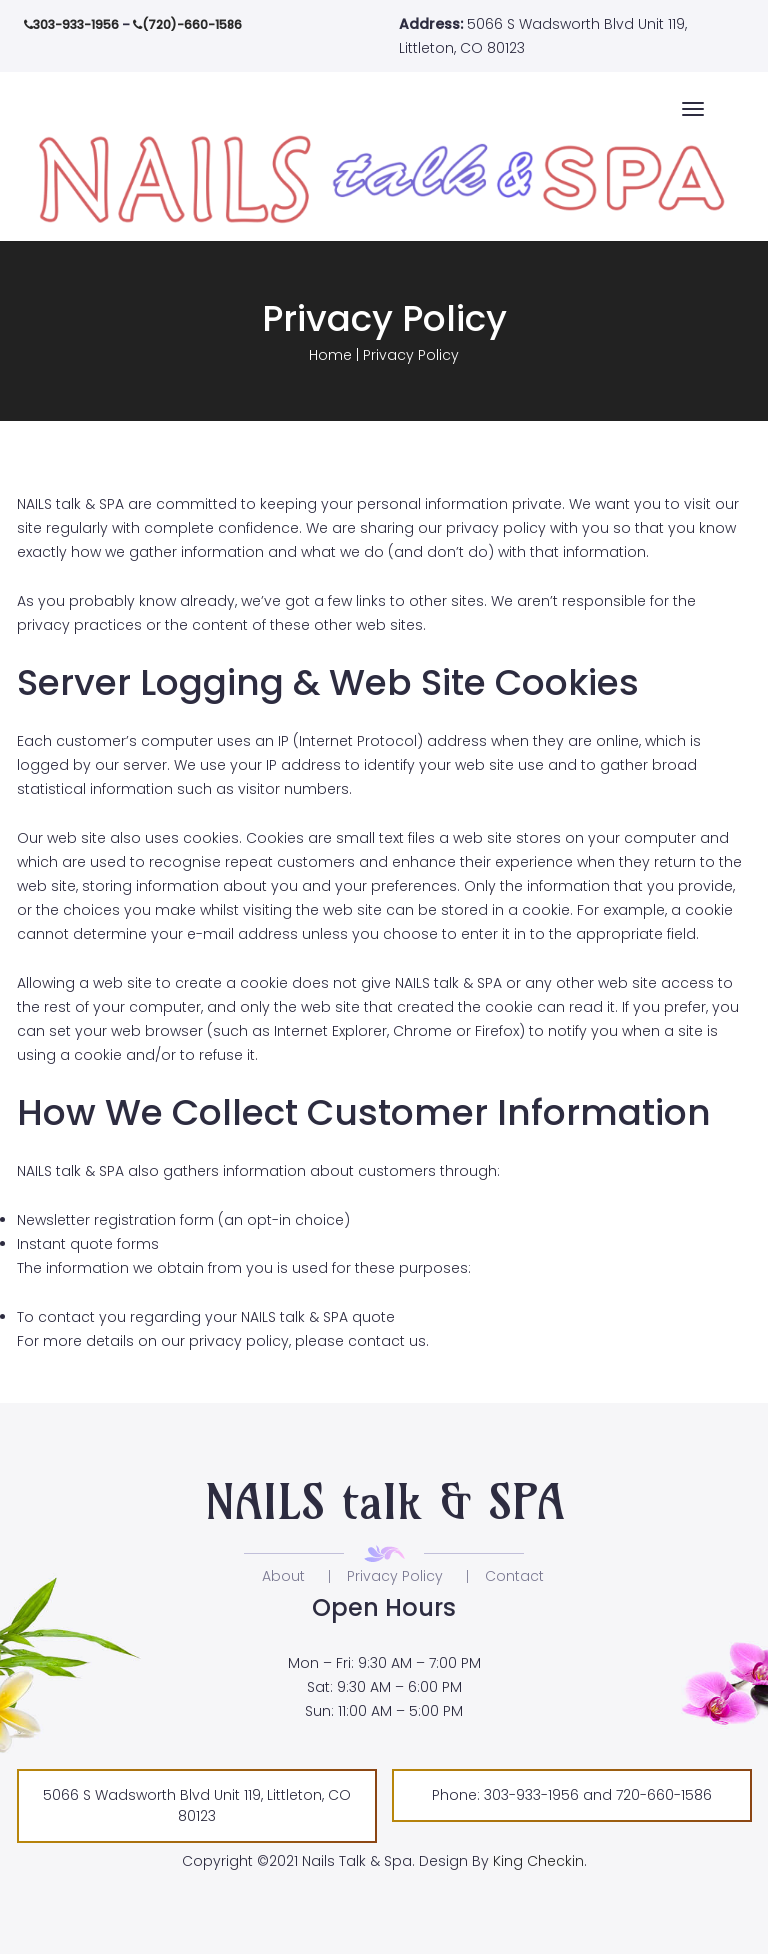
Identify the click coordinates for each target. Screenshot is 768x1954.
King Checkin (538, 1861)
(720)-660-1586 (189, 24)
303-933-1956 (71, 24)
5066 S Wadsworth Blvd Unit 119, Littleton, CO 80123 (197, 1805)
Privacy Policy (395, 1576)
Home (330, 355)
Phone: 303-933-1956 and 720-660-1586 (572, 1795)
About (283, 1576)
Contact (514, 1576)
